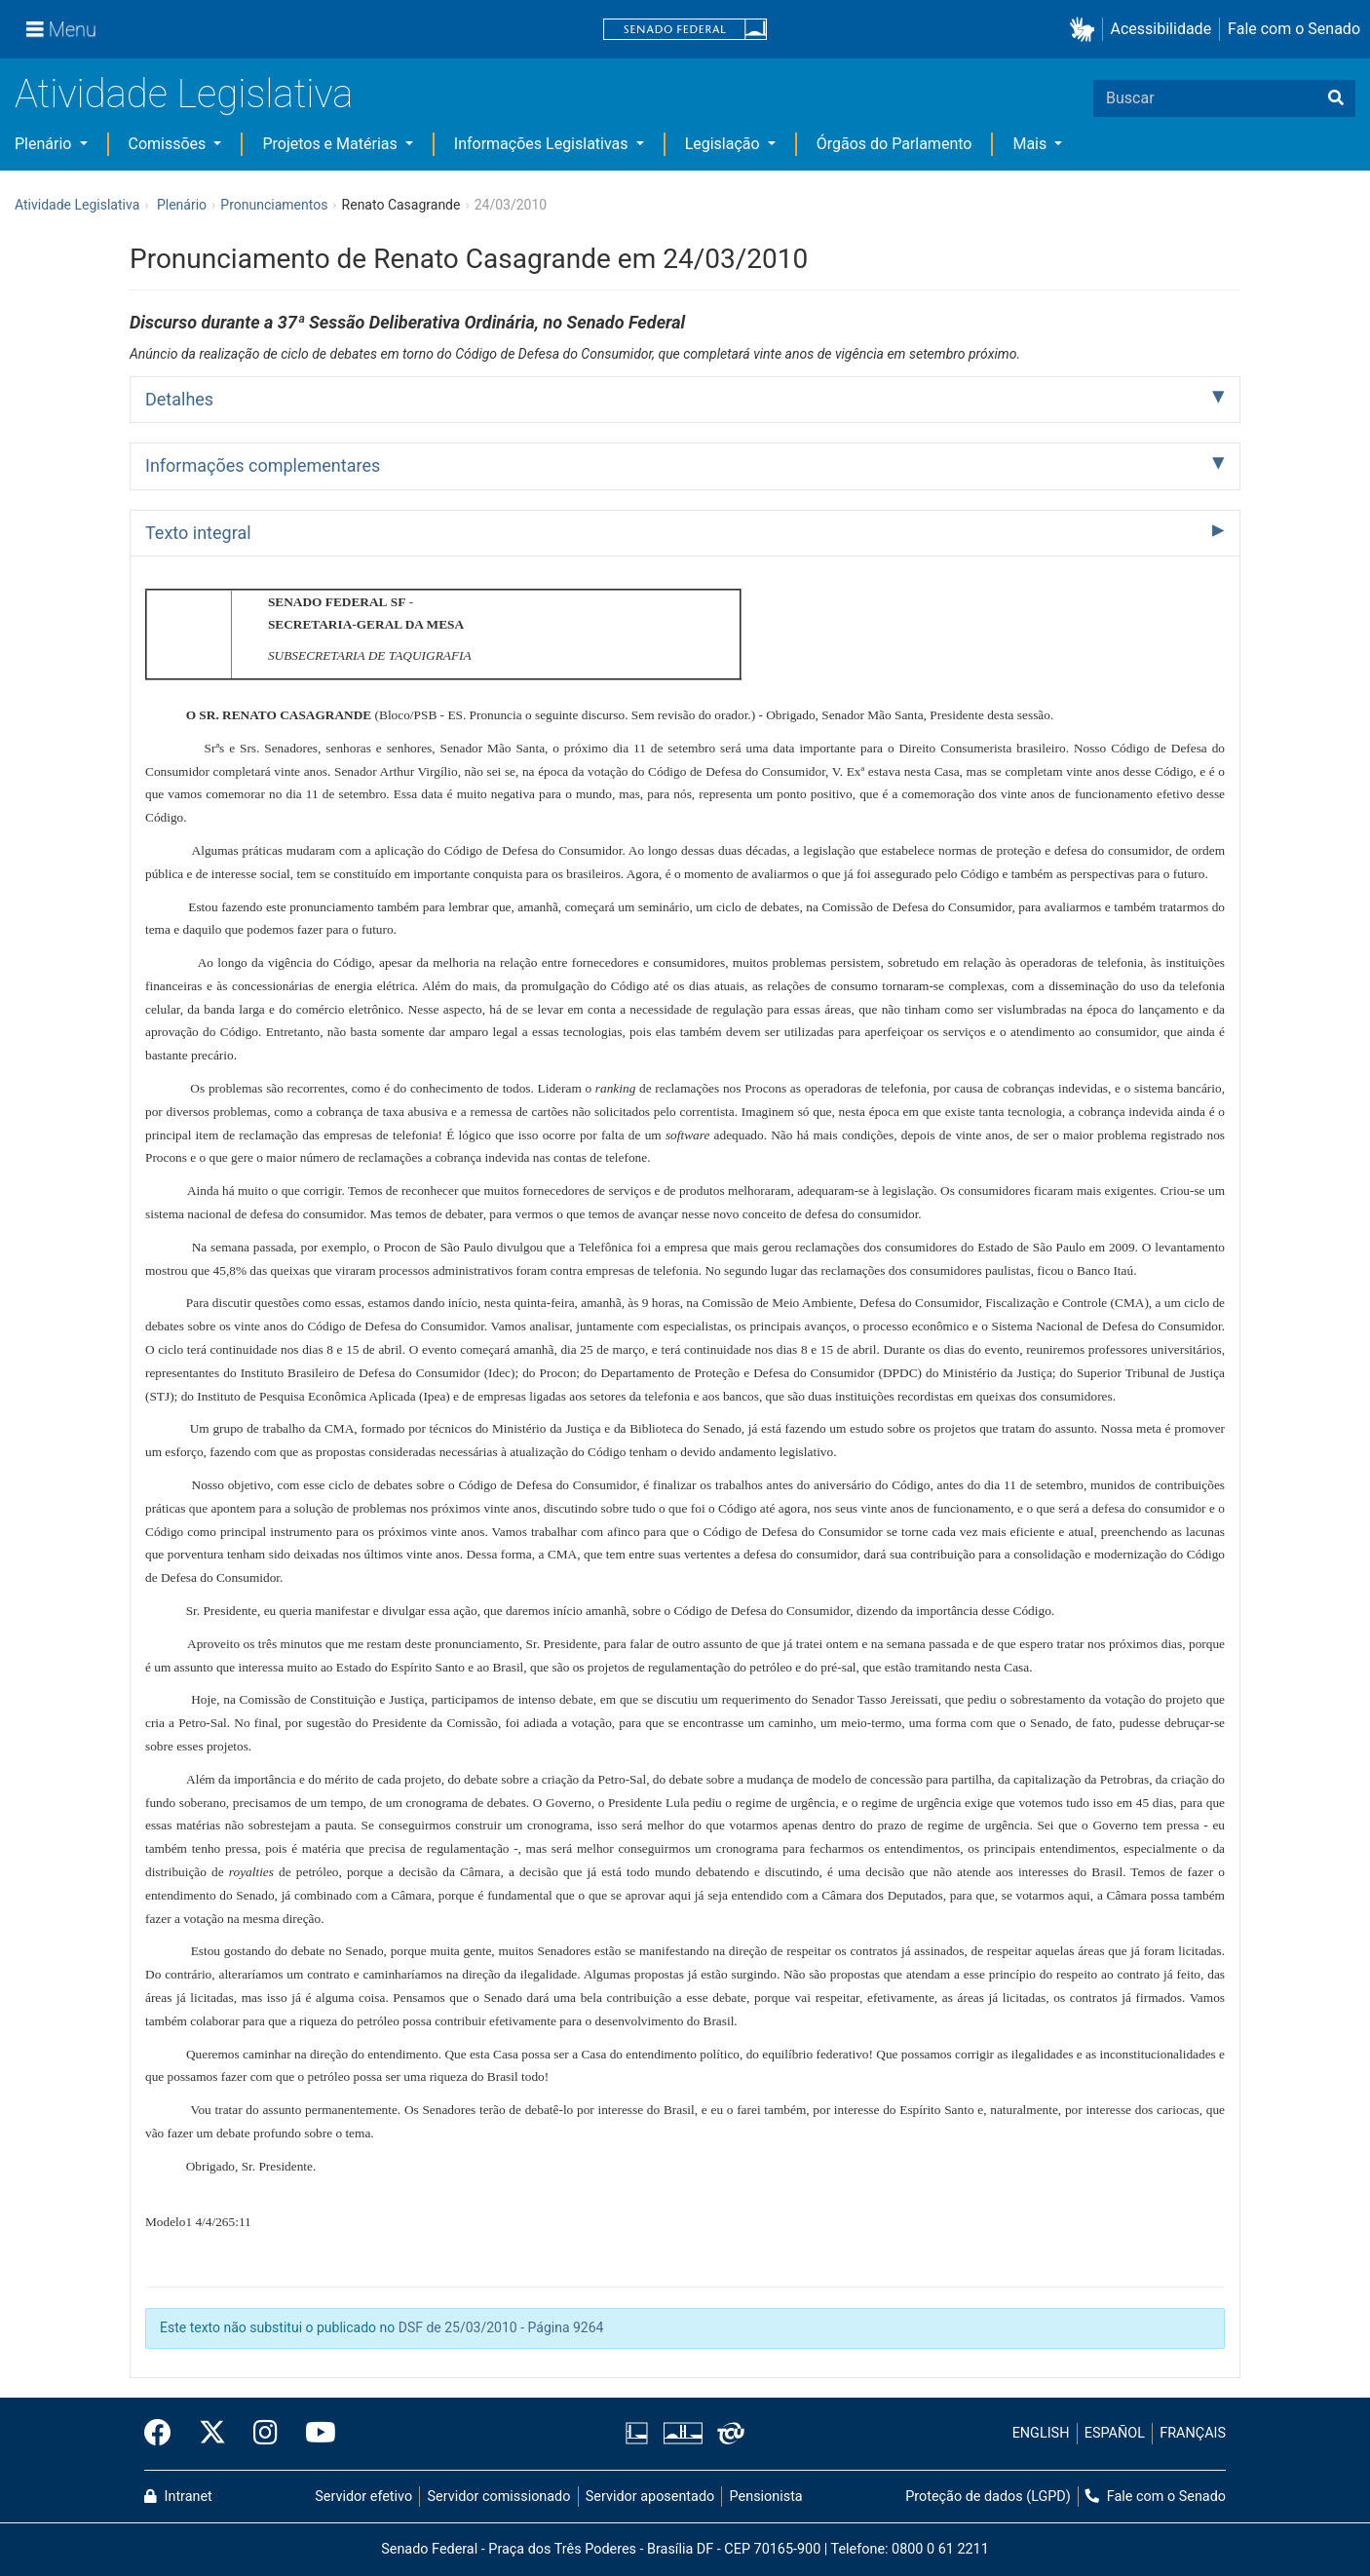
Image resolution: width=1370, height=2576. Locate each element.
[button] (1086, 30)
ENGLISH (1041, 2433)
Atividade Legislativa (184, 94)
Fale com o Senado (1294, 28)
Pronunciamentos (273, 204)
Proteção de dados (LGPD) (988, 2496)
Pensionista (766, 2496)
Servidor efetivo (363, 2496)
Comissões (169, 144)
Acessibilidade (1161, 28)
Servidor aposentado (650, 2496)
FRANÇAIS (1193, 2433)
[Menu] (61, 29)
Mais (1031, 144)
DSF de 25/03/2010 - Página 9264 (501, 2327)
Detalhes (179, 399)
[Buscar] (1335, 98)
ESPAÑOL (1115, 2433)
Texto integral (198, 532)
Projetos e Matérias (331, 144)
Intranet (178, 2496)
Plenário (45, 144)
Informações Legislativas (543, 144)
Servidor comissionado (499, 2496)
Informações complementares (262, 465)
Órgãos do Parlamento (894, 144)
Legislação (724, 144)
